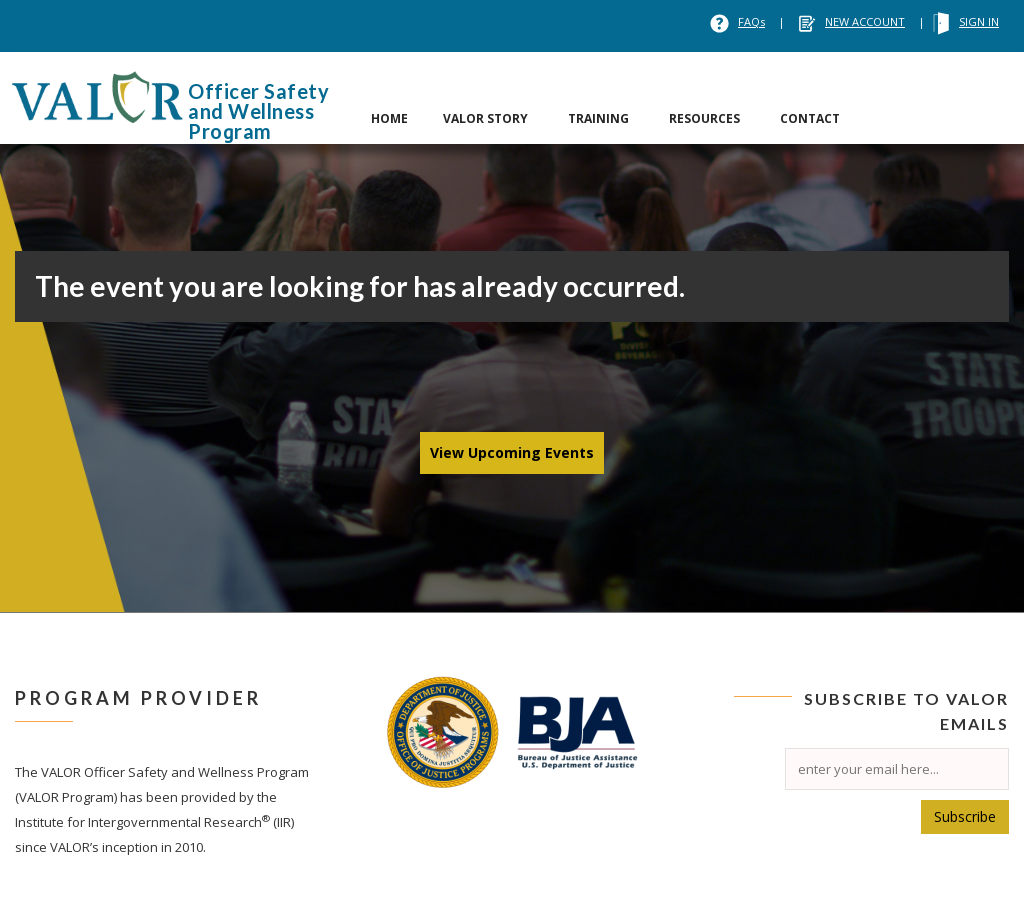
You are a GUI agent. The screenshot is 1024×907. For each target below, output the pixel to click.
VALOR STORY (485, 118)
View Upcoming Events (512, 452)
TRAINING (598, 118)
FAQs (751, 21)
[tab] (389, 98)
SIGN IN (979, 21)
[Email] (897, 769)
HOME (389, 118)
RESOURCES (704, 118)
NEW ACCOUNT (865, 21)
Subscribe (965, 816)
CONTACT (810, 118)
